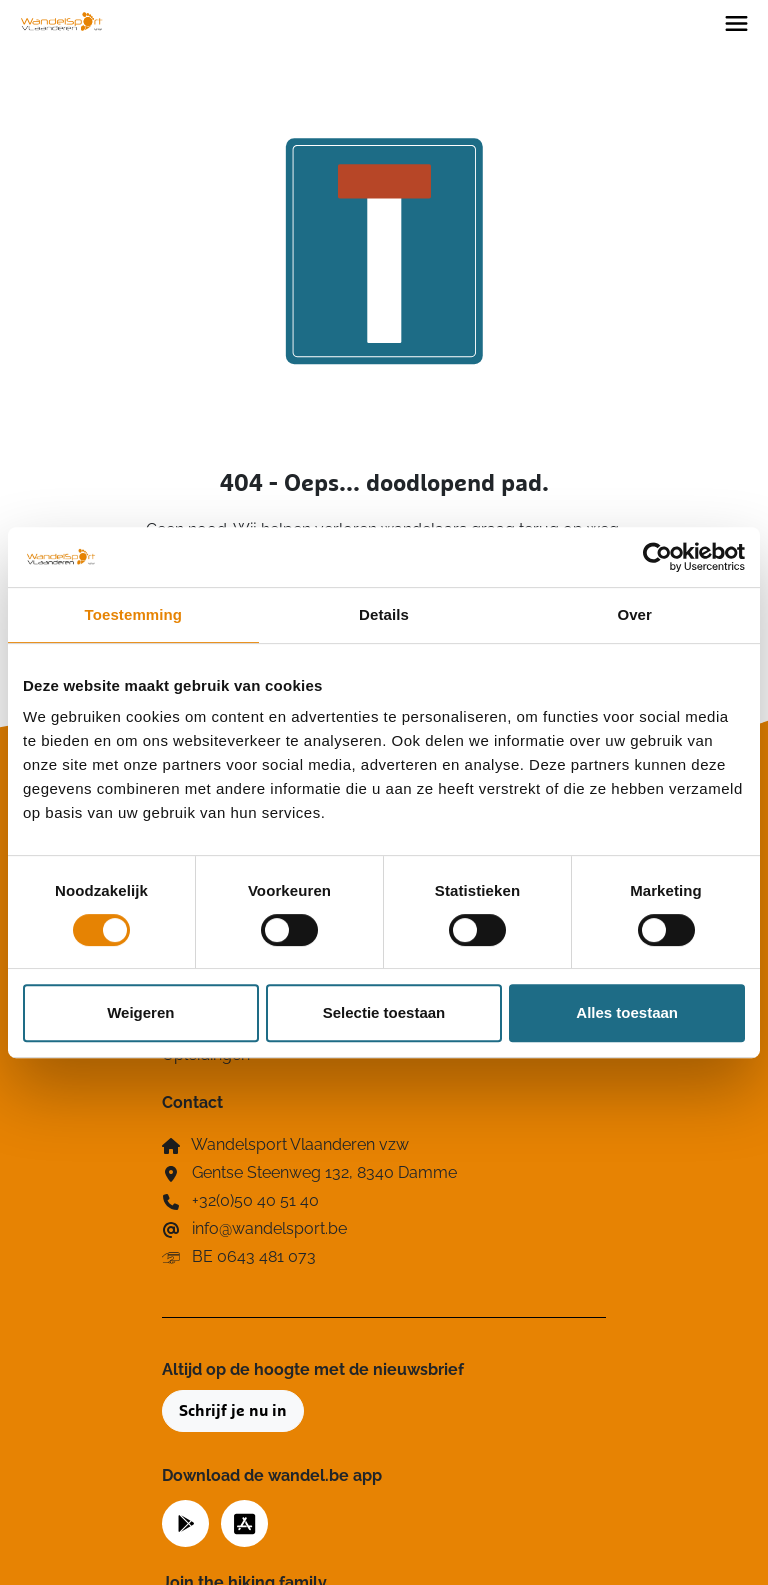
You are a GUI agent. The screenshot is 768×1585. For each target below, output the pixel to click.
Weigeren (140, 1012)
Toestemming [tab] (134, 614)
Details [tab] (384, 614)
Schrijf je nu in (233, 1411)
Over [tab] (634, 614)
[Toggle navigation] (736, 22)
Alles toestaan (627, 1012)
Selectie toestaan (384, 1012)
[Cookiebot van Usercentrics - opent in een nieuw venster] (657, 557)
